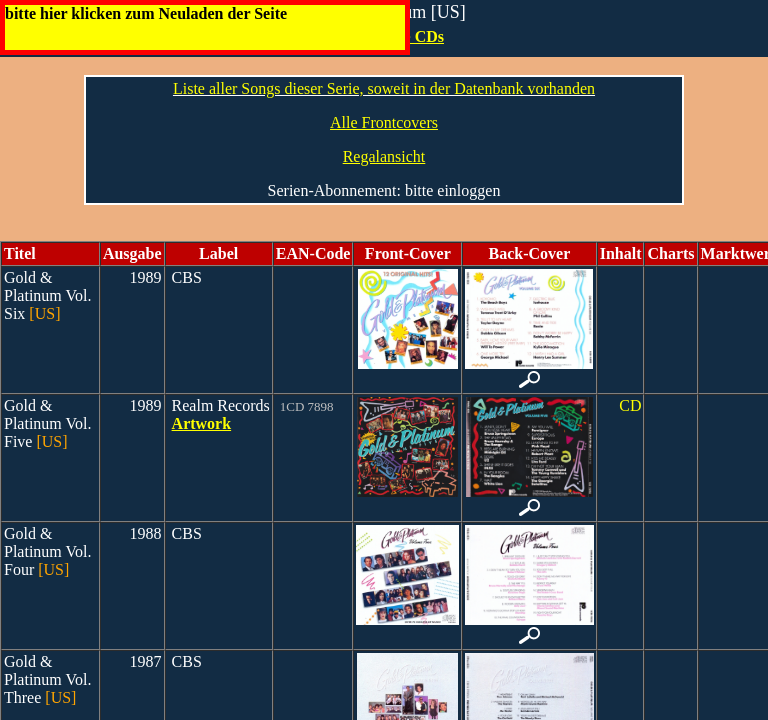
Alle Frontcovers (384, 122)
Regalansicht (384, 156)
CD (630, 405)
